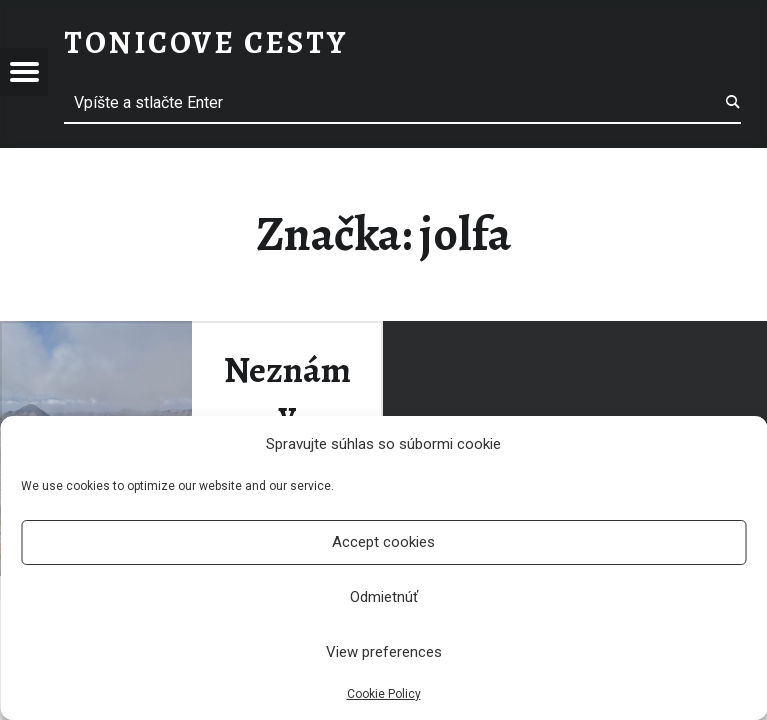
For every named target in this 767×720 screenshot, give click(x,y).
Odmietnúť (384, 597)
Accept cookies (383, 542)
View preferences (384, 652)
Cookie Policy (384, 694)
